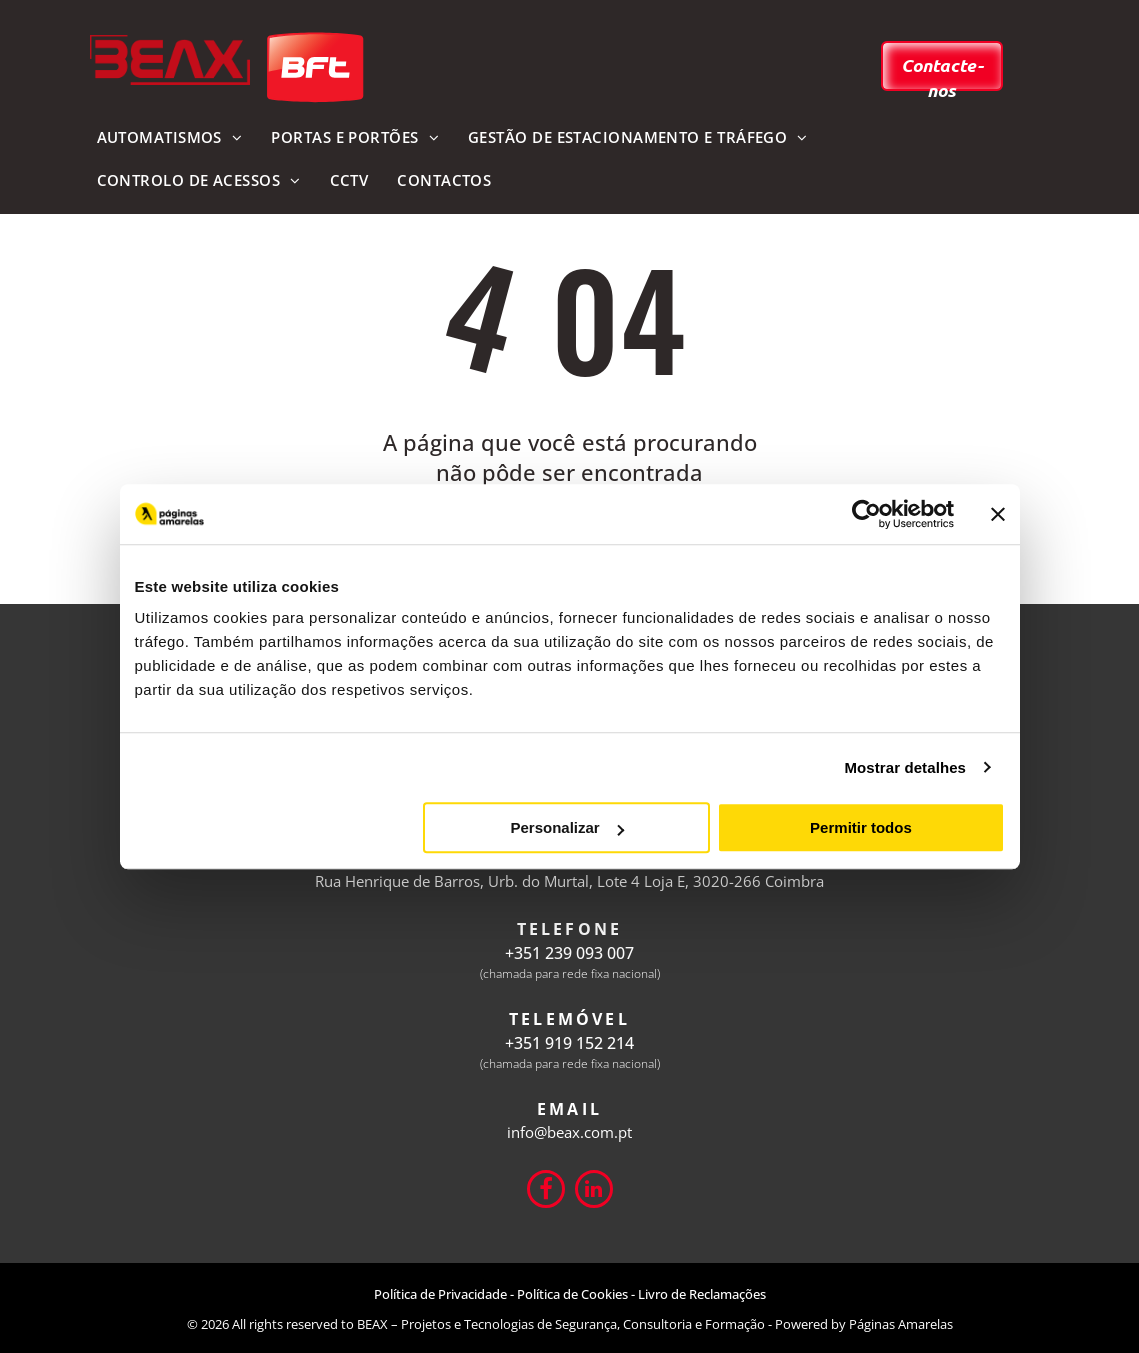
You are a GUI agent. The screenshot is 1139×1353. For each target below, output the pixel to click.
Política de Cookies (572, 1294)
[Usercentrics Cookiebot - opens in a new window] (866, 514)
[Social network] (546, 1191)
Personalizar (567, 827)
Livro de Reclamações (702, 1294)
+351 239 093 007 (569, 953)
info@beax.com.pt (569, 1132)
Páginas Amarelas (901, 1324)
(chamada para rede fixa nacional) (570, 973)
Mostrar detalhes (905, 767)
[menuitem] (169, 138)
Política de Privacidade (440, 1294)
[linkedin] (594, 1191)
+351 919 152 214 (569, 1043)
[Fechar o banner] (998, 514)
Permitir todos (861, 827)
